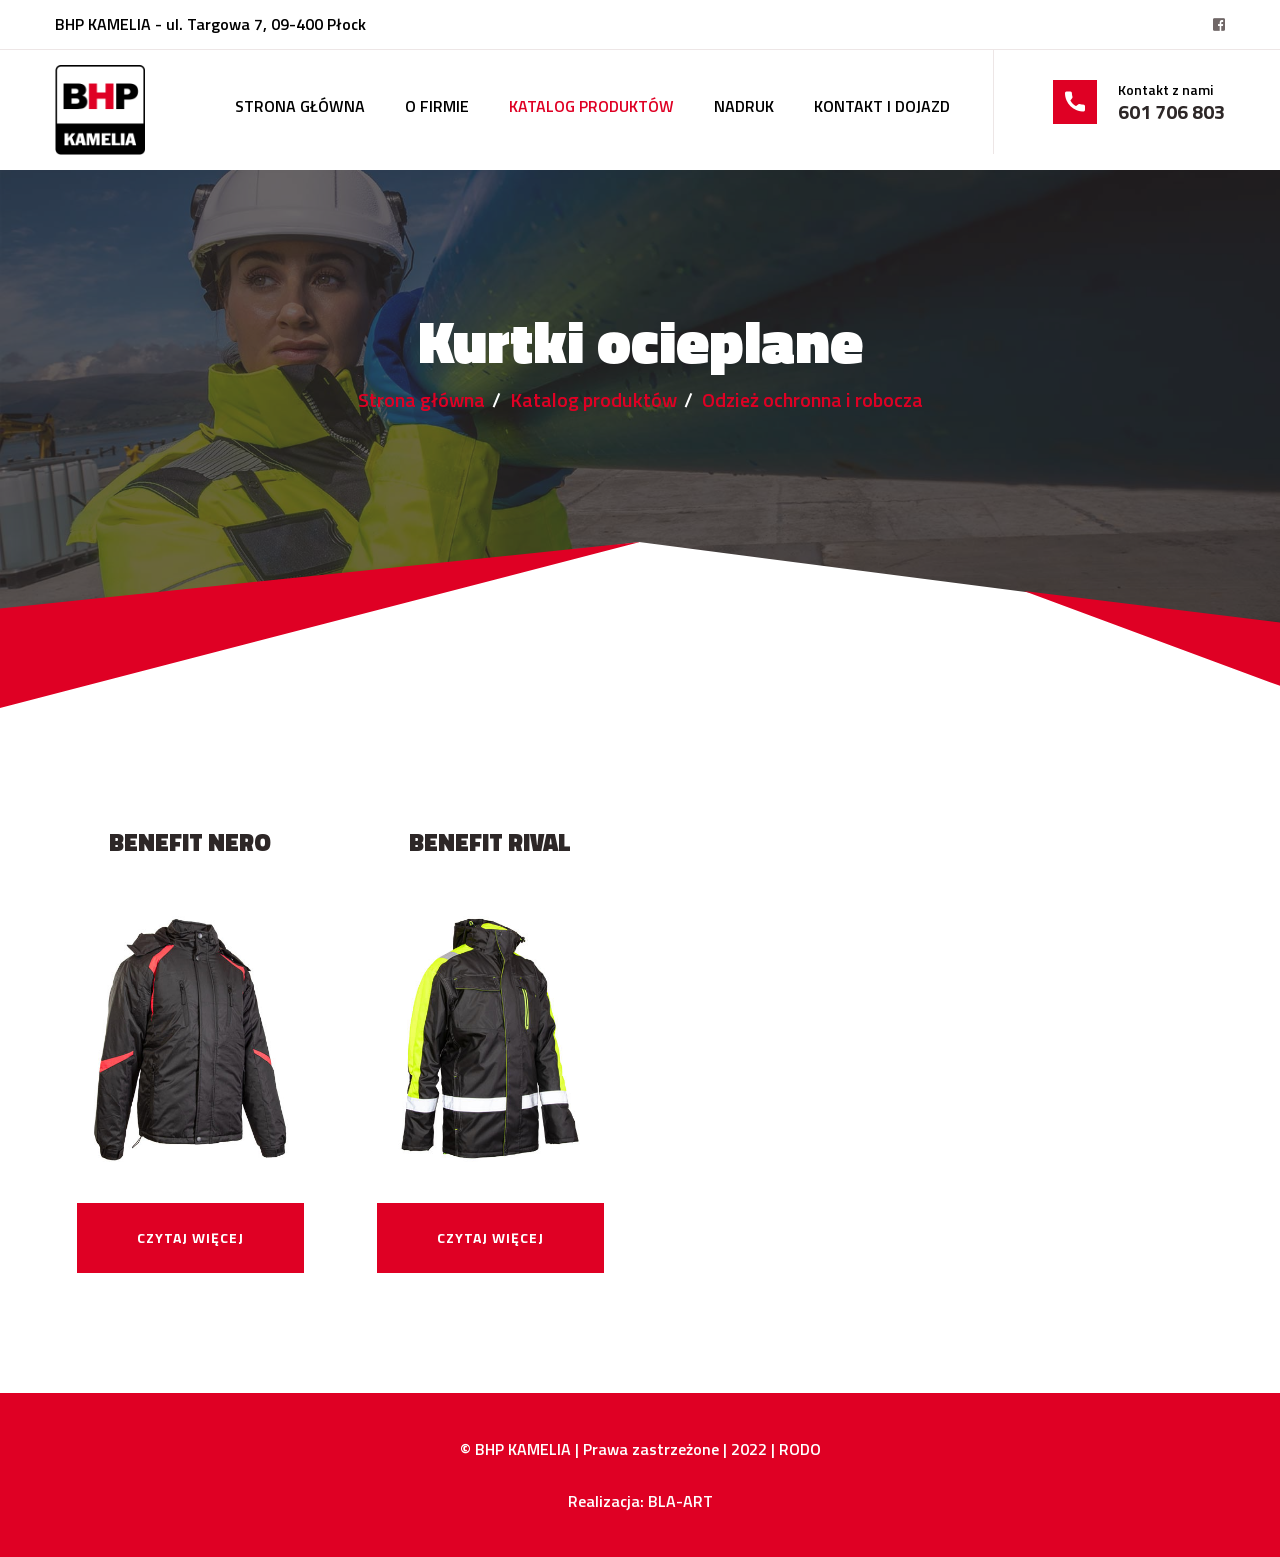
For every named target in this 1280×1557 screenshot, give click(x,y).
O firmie (437, 106)
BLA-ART (680, 1501)
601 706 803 (1171, 112)
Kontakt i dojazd (882, 106)
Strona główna (300, 106)
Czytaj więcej (190, 1237)
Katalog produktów (591, 106)
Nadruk (744, 106)
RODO (800, 1449)
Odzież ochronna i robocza (812, 399)
